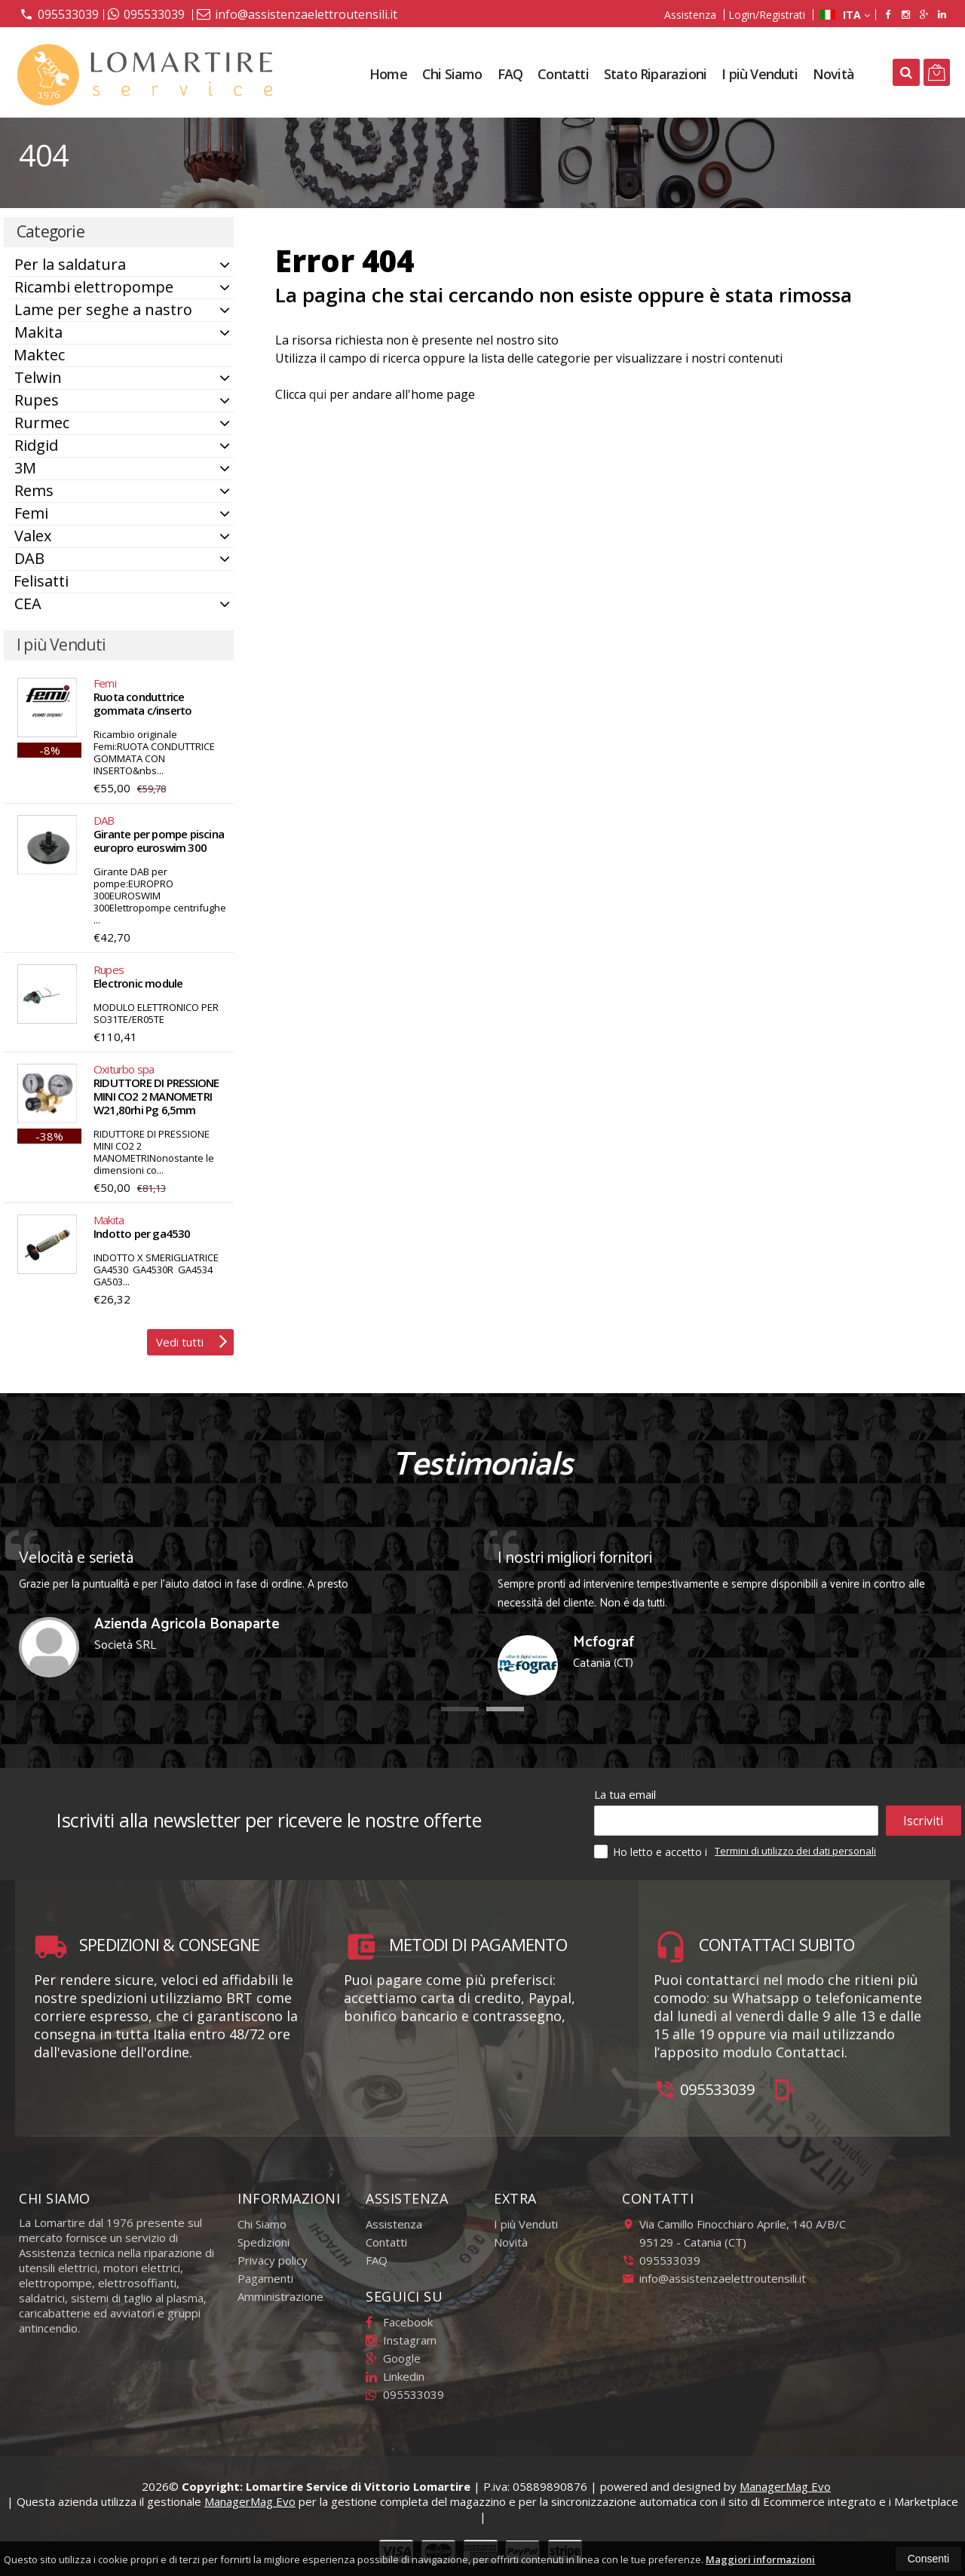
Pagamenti (265, 2278)
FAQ (510, 74)
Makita (38, 332)
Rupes (36, 400)
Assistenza (690, 14)
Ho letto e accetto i (652, 1851)
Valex (32, 535)
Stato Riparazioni (655, 74)
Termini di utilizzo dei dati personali (795, 1851)
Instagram (401, 2340)
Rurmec (41, 422)
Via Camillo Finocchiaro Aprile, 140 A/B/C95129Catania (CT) (734, 2233)
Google (393, 2358)
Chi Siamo (452, 74)
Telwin (38, 377)
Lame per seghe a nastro (103, 309)
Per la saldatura (70, 264)
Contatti (563, 74)
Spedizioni (263, 2242)
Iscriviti (923, 1820)
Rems (34, 490)
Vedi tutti (192, 1340)
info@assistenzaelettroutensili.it (297, 14)
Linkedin (395, 2376)
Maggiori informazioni (760, 2559)
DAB (29, 558)
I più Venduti (759, 74)
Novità (833, 74)
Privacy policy (272, 2260)
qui (317, 394)
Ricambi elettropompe (93, 287)
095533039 (59, 13)
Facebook (399, 2321)
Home (388, 74)
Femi (31, 513)
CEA (27, 603)
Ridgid (36, 445)
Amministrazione (280, 2296)
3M (25, 468)
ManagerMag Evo (785, 2486)
